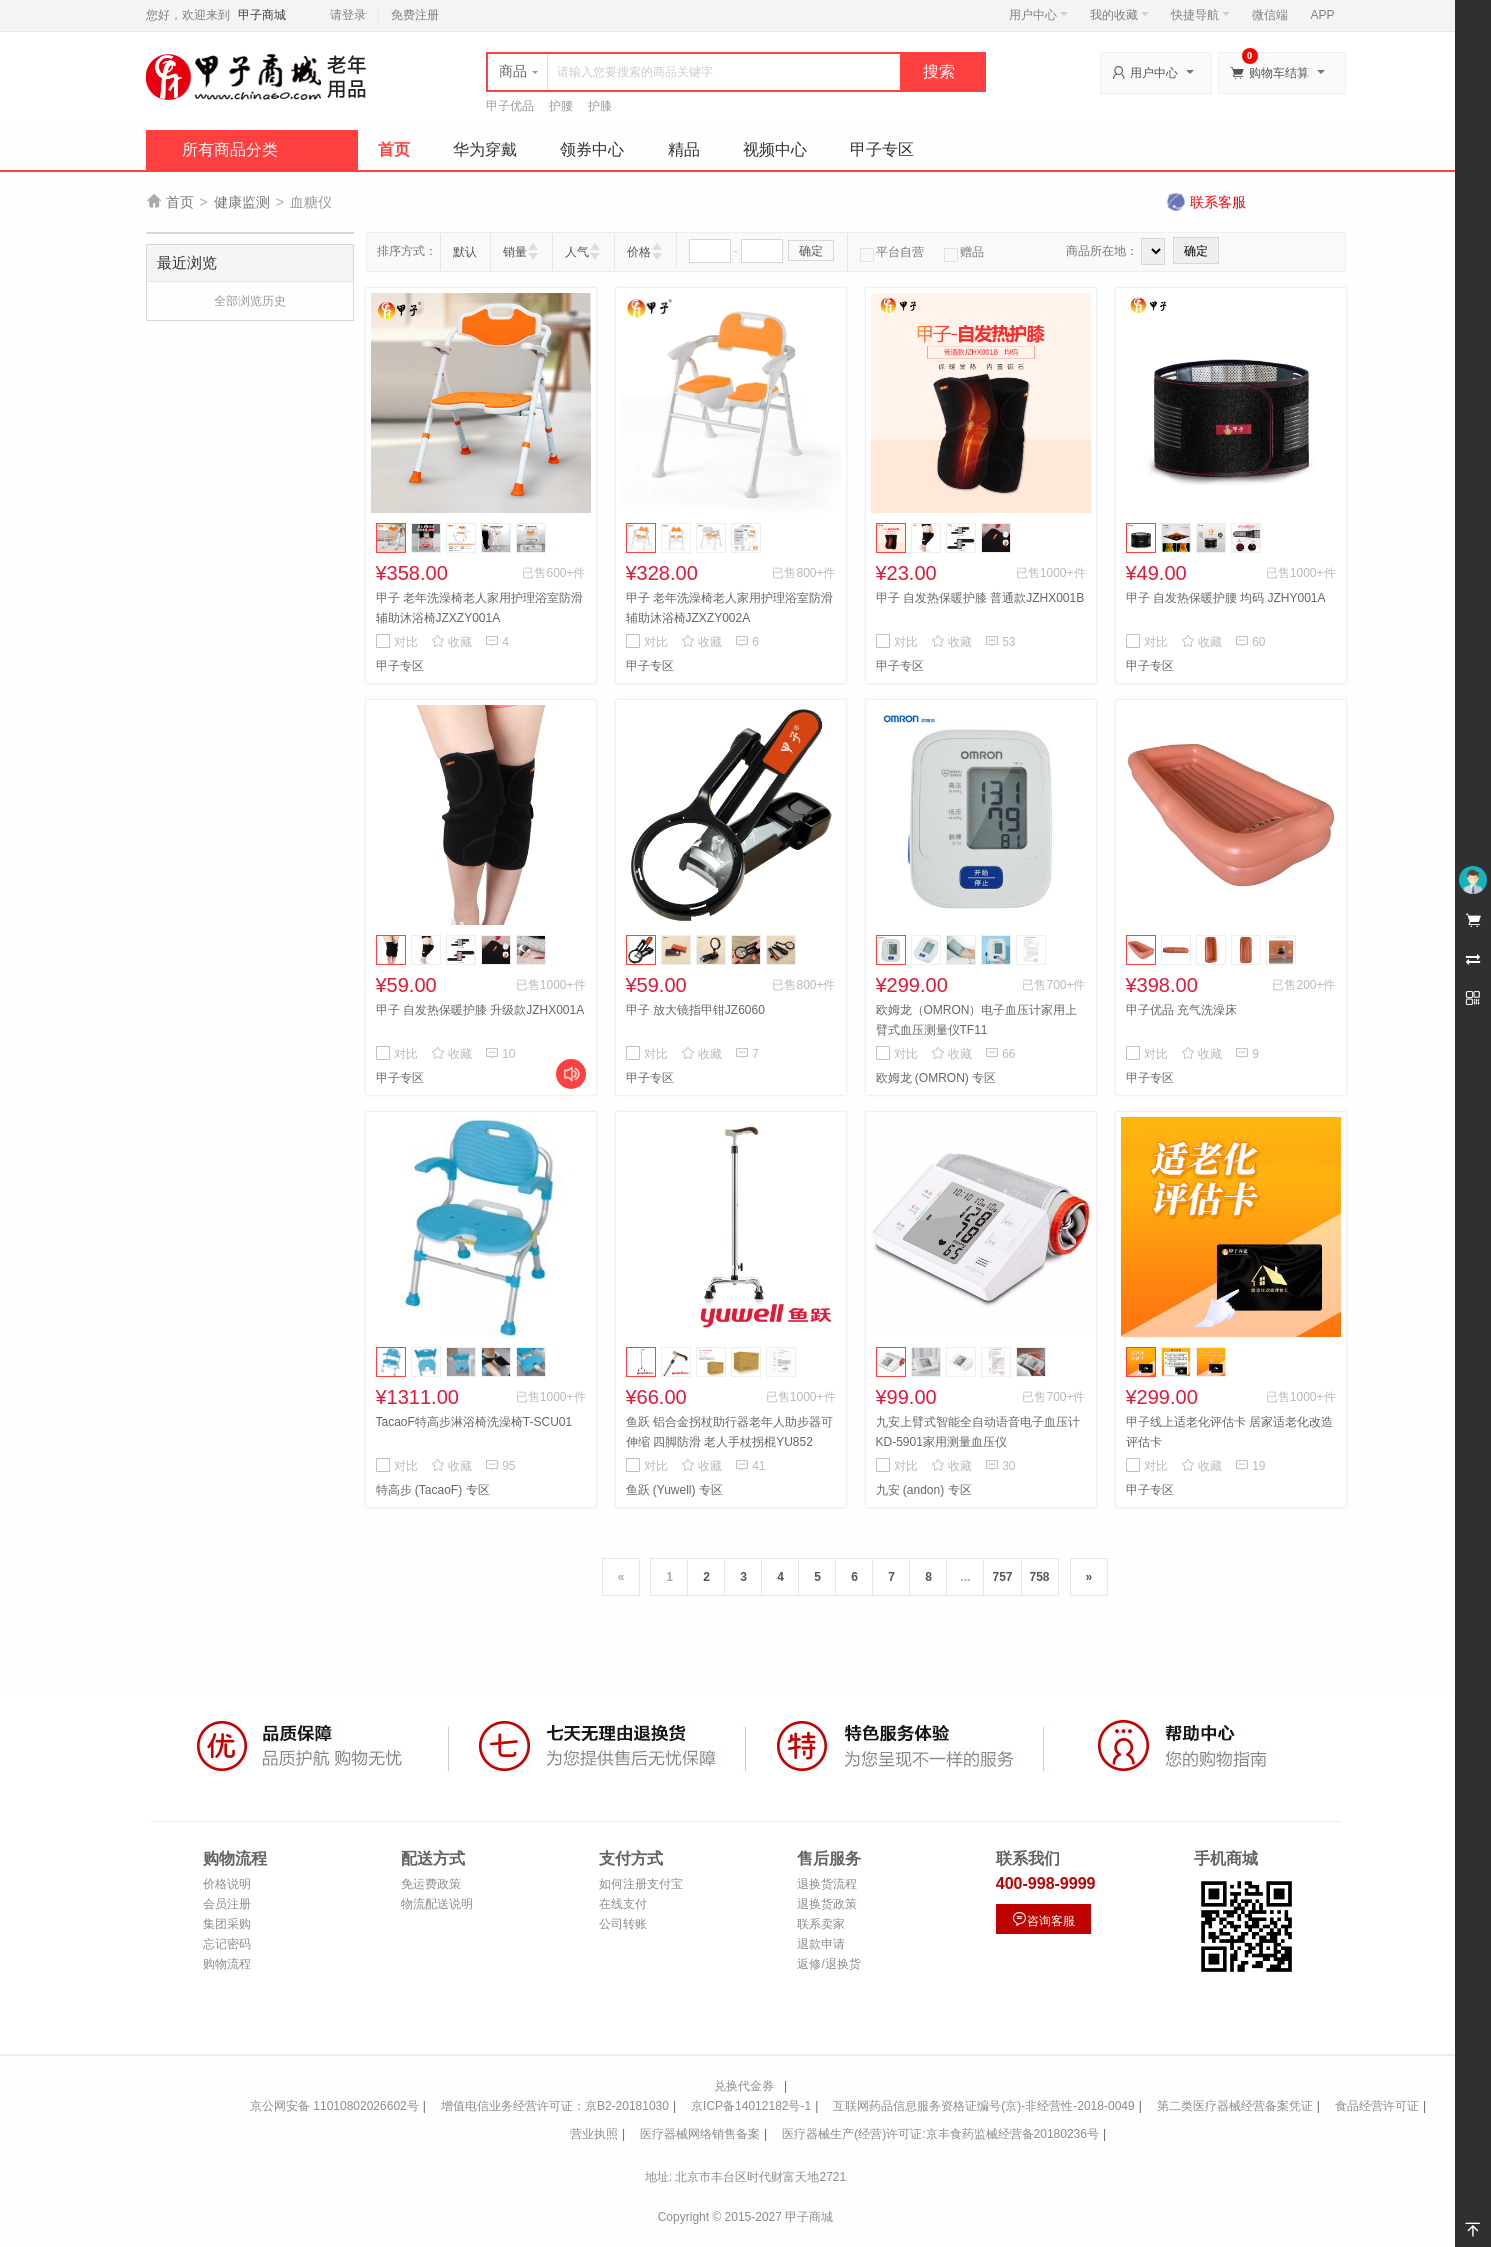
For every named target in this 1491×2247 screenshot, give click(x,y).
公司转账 (623, 1924)
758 (1040, 1577)
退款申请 (821, 1944)
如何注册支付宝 (641, 1884)
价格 (639, 252)
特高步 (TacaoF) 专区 (433, 1490)
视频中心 (775, 149)
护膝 (600, 106)
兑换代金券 (744, 2086)
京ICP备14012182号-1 (751, 2106)
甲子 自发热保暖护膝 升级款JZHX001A (480, 1010)
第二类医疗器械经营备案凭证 (1235, 2106)
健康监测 (242, 202)
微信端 (1270, 15)
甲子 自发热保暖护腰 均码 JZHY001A (1226, 598)
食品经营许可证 (1377, 2106)
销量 (515, 252)
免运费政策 (431, 1884)
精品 (684, 149)
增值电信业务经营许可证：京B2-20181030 (555, 2106)
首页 (394, 149)
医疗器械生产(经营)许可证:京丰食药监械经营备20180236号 (940, 2134)
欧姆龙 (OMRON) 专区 (936, 1078)
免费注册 (415, 15)
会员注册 (227, 1904)
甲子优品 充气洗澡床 (1181, 1010)
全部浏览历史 (250, 301)
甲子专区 (882, 149)
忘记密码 (227, 1944)
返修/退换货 (828, 1964)
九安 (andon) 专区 (924, 1490)
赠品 (964, 252)
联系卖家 (821, 1924)
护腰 (561, 106)
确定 (811, 251)
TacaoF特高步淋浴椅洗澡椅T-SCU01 (474, 1422)
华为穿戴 (485, 149)
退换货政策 (827, 1904)
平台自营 (892, 252)
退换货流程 (827, 1884)
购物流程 (227, 1964)
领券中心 (592, 149)
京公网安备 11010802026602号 (334, 2106)
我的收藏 (1119, 15)
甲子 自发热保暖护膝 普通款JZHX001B (980, 598)
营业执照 (594, 2134)
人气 (577, 252)
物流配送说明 (437, 1904)
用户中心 (1038, 15)
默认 (465, 252)
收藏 (451, 642)
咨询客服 (1043, 1919)
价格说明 (227, 1884)
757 (1002, 1577)
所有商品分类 (230, 149)
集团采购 (227, 1924)
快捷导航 (1200, 15)
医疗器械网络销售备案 (700, 2134)
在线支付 (623, 1904)
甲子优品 (510, 106)
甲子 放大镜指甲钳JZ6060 (695, 1010)
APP (1322, 15)
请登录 (348, 15)
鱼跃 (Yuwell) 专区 (674, 1490)
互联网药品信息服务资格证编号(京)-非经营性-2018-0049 (983, 2106)
